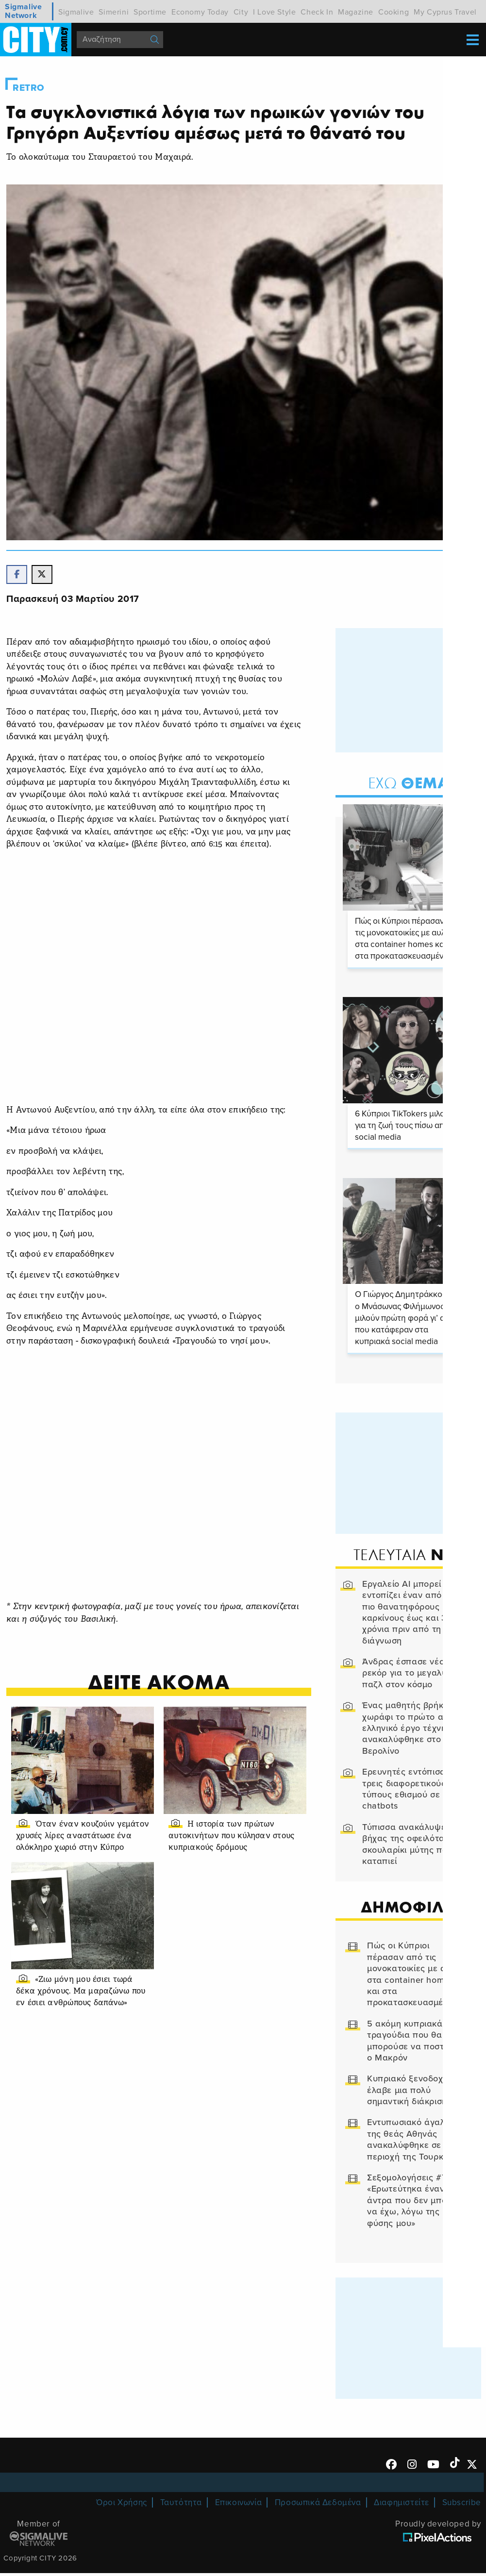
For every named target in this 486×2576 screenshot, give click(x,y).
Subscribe (461, 2506)
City (241, 12)
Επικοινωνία (238, 2506)
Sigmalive (76, 12)
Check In (317, 12)
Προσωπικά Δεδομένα (318, 2506)
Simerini (114, 12)
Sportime (150, 12)
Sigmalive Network (23, 11)
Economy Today (200, 12)
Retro (29, 88)
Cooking (393, 12)
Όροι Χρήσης (121, 2506)
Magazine (355, 12)
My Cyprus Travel (445, 12)
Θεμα (408, 784)
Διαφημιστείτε (401, 2506)
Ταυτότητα (181, 2506)
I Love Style (274, 12)
